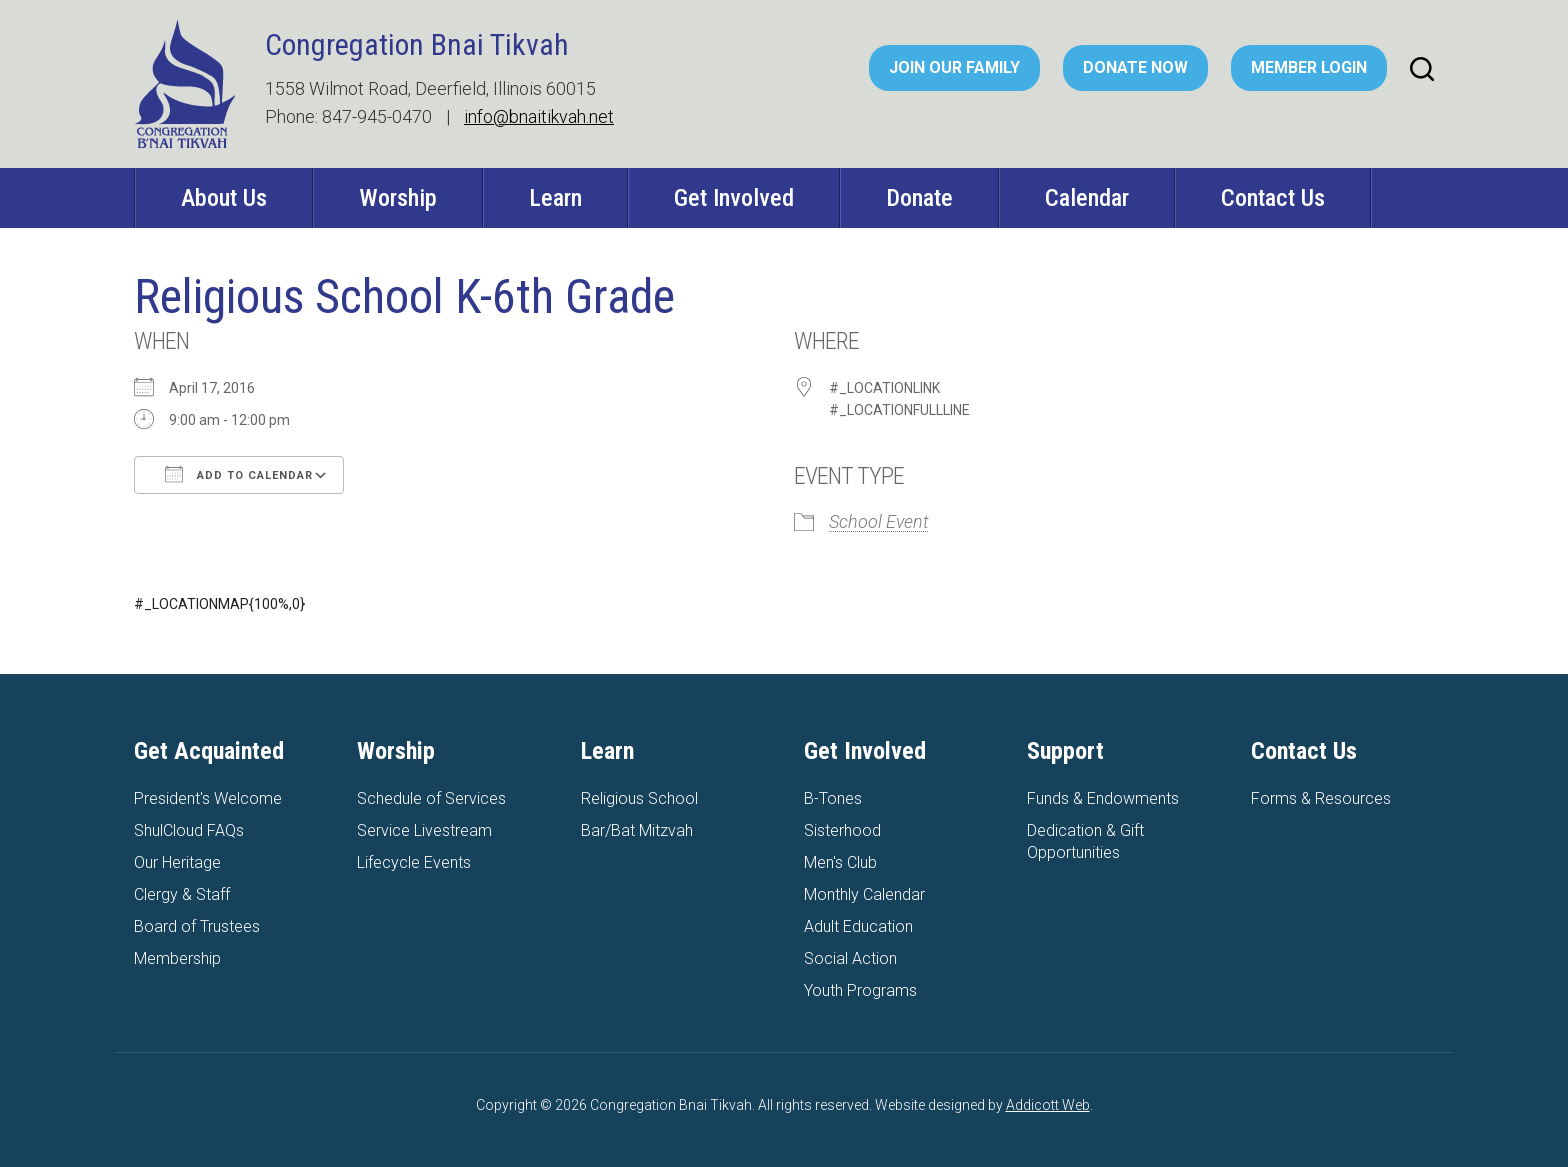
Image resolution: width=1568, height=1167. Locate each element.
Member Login (1309, 67)
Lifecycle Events (414, 862)
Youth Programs (860, 990)
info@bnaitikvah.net (539, 116)
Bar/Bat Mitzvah (637, 830)
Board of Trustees (197, 926)
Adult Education (858, 926)
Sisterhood (842, 830)
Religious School (639, 798)
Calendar (1087, 198)
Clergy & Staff (182, 894)
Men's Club (840, 862)
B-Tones (833, 798)
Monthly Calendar (864, 894)
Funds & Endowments (1103, 798)
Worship (398, 198)
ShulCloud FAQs (189, 830)
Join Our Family (954, 67)
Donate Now (1135, 67)
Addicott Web (1048, 1105)
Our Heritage (177, 862)
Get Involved (734, 198)
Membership (177, 958)
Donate (919, 198)
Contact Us (1273, 198)
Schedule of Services (431, 798)
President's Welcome (208, 798)
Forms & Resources (1321, 798)
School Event (879, 521)
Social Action (850, 958)
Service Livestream (424, 830)
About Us (224, 198)
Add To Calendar (239, 474)
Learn (555, 198)
